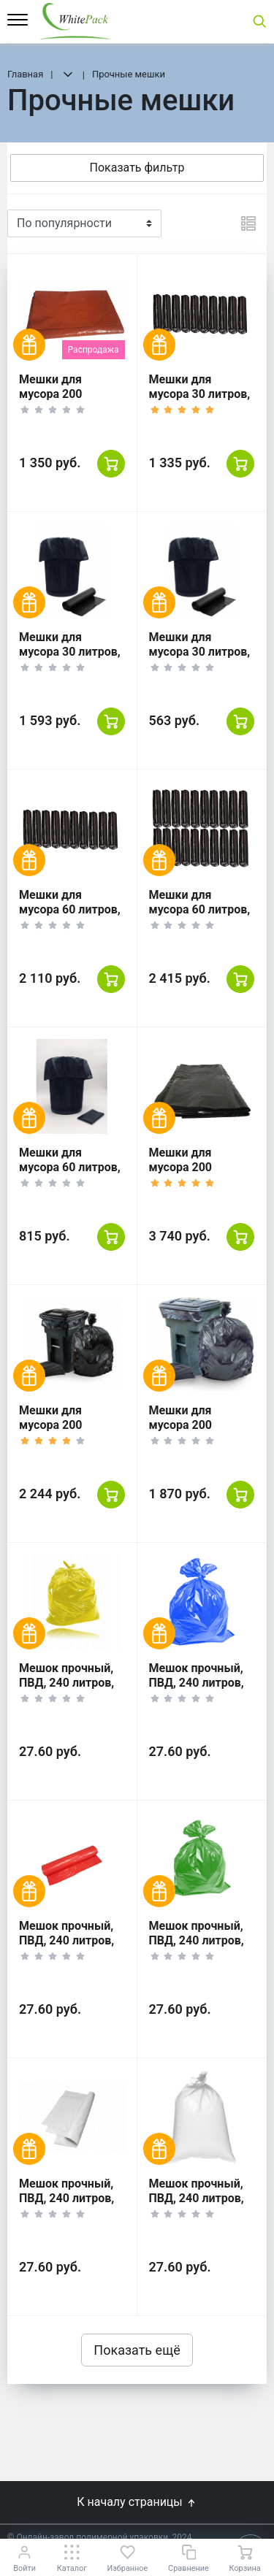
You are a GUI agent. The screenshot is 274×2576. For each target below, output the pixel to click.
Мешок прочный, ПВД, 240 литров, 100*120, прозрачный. (196, 2205)
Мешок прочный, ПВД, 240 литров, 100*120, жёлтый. (69, 1682)
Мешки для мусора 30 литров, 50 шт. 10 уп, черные (200, 401)
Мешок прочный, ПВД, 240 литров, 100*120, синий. (196, 1682)
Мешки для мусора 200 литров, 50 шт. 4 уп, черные (194, 1174)
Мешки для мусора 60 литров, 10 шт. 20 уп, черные (70, 1174)
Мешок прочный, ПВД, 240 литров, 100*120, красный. (70, 1940)
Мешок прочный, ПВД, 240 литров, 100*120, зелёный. (200, 1940)
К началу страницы (137, 2502)
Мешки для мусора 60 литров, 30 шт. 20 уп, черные (200, 917)
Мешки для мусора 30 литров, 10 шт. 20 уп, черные (200, 659)
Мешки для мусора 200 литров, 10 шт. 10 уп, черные (197, 1432)
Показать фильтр (137, 168)
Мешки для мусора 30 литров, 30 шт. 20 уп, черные (70, 659)
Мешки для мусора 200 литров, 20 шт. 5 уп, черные (64, 1432)
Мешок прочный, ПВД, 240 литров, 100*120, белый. (66, 2198)
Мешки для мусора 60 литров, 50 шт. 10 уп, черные (70, 917)
